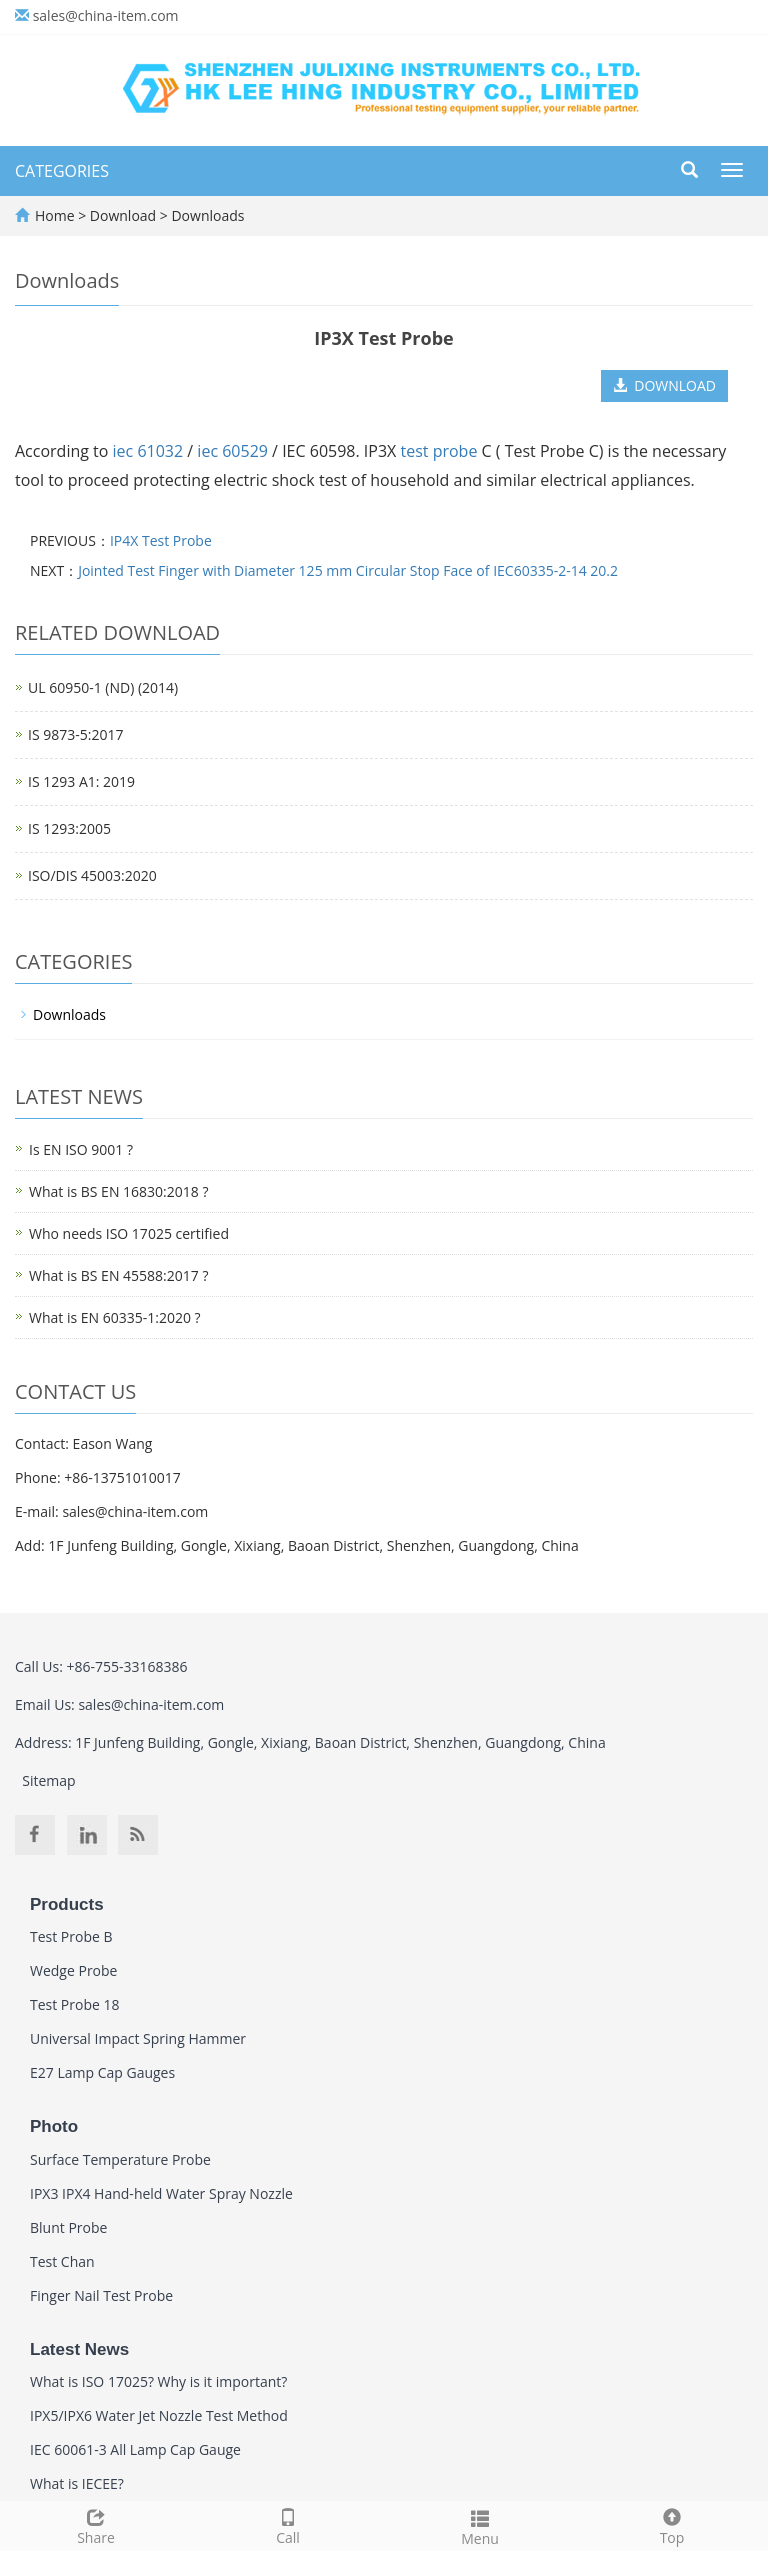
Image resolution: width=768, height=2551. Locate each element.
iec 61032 (148, 451)
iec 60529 (232, 451)
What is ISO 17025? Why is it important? (158, 2381)
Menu (480, 2525)
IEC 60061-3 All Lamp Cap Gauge (135, 2449)
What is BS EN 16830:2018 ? (118, 1191)
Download (125, 215)
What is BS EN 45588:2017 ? (118, 1275)
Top (672, 2524)
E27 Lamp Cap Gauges (102, 2072)
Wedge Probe (73, 1970)
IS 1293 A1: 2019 (81, 781)
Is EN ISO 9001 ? (81, 1149)
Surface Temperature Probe (120, 2159)
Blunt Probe (68, 2227)
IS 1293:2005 (69, 828)
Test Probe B (71, 1936)
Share (96, 2524)
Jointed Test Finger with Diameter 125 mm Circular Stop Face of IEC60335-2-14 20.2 (348, 570)
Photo (54, 2126)
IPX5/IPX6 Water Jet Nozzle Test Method (159, 2415)
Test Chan (62, 2261)
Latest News (79, 2349)
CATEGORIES (62, 171)
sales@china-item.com (106, 15)
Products (67, 1904)
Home (55, 215)
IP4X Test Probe (161, 540)
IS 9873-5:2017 (75, 734)
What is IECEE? (77, 2483)
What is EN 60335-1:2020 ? (115, 1317)
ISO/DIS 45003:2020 (92, 875)
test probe (438, 451)
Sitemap (48, 1780)
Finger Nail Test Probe (101, 2295)
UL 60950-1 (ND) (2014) (103, 687)
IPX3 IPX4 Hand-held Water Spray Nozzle (161, 2193)
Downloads (206, 215)
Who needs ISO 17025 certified (129, 1233)
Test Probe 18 (75, 2004)
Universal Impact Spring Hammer (138, 2038)
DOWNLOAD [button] (664, 385)
